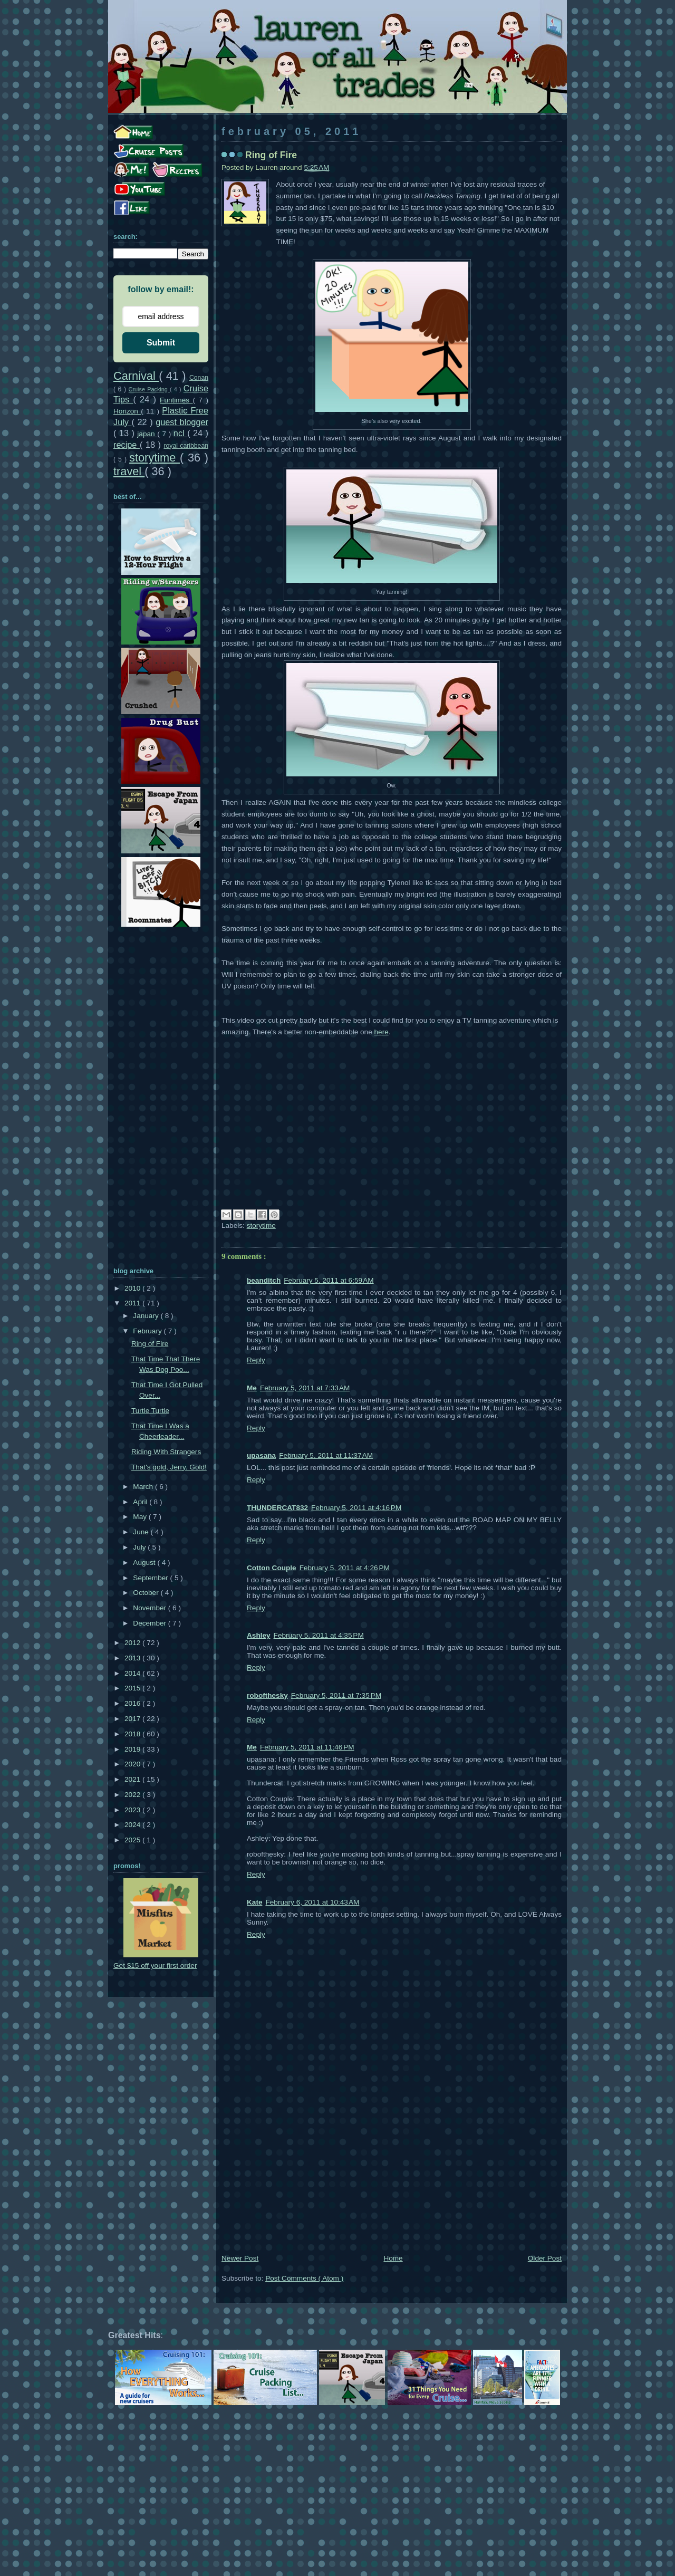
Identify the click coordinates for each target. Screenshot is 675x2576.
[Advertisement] (391, 2173)
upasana (261, 1455)
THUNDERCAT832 (277, 1508)
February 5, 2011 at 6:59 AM (328, 1280)
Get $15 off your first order (155, 1965)
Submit (161, 342)
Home (392, 2258)
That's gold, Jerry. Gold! (169, 1467)
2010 (133, 1288)
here (381, 1032)
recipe (126, 444)
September (151, 1578)
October (146, 1593)
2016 (133, 1703)
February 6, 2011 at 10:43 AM (312, 1902)
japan (147, 434)
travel (128, 471)
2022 (133, 1795)
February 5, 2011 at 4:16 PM (356, 1508)
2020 (133, 1764)
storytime (261, 1225)
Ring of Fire (149, 1344)
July (140, 1547)
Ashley (259, 1635)
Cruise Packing (149, 389)
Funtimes (176, 400)
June (141, 1532)
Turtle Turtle (150, 1411)
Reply (256, 1360)
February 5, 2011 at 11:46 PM (307, 1747)
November (150, 1608)
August (145, 1562)
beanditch (264, 1280)
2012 (133, 1643)
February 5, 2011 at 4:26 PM (345, 1568)
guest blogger (182, 422)
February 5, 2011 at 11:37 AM (326, 1455)
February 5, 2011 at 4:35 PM (319, 1635)
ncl (180, 433)
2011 (133, 1303)
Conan (198, 377)
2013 (133, 1658)
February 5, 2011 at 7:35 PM (336, 1695)
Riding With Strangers (166, 1452)
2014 (133, 1673)
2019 (133, 1749)
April (141, 1502)
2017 (133, 1719)
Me (252, 1388)
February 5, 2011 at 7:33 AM (305, 1388)
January (146, 1316)
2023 (133, 1810)
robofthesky (267, 1695)
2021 (133, 1779)
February (148, 1331)
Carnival (136, 375)
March (144, 1487)
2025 (133, 1840)
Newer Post (239, 2258)
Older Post (545, 2258)
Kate (254, 1902)
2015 (133, 1688)
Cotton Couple (271, 1568)
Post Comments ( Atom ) (304, 2278)
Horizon (127, 411)
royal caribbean (185, 445)
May (140, 1517)
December (150, 1623)
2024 (133, 1825)
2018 (133, 1734)
